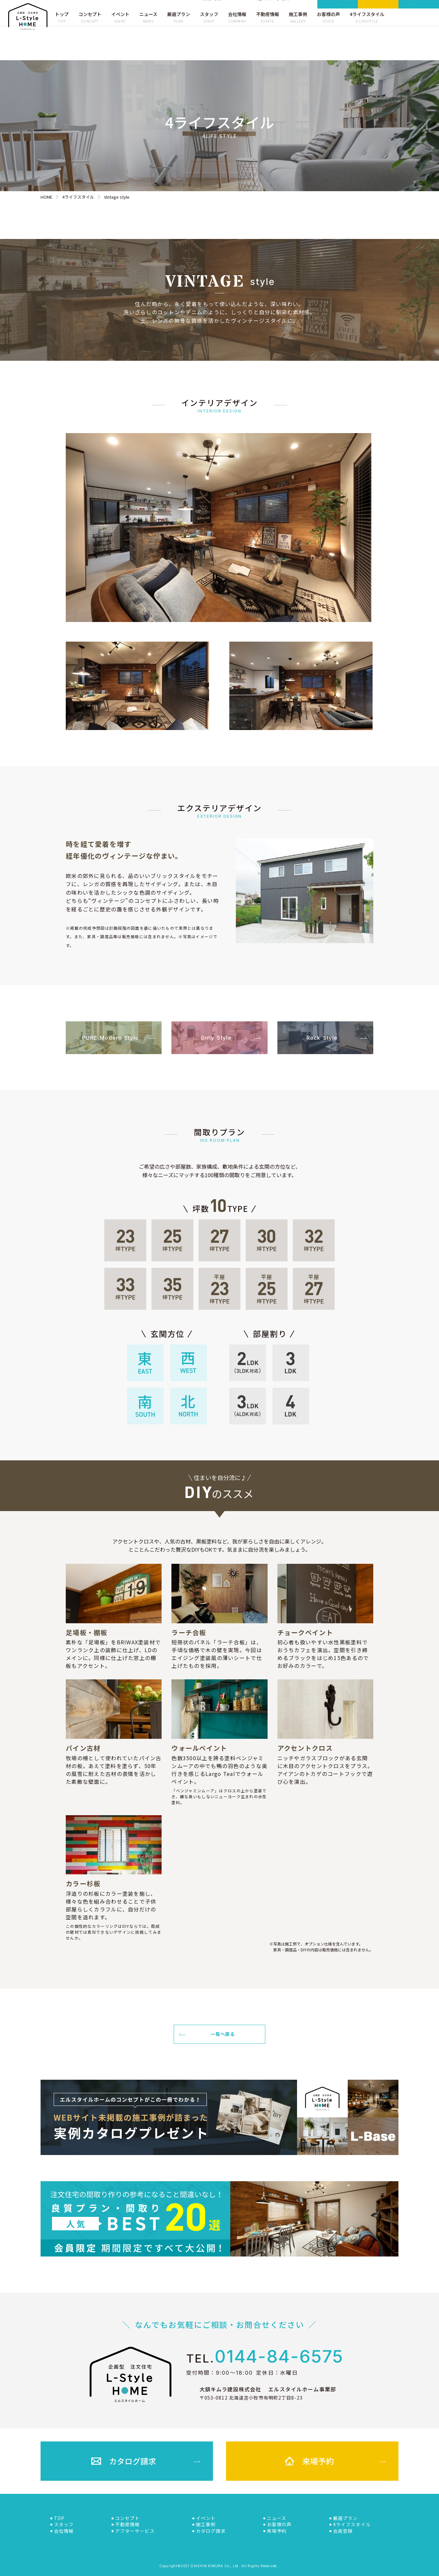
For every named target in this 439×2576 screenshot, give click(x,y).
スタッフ (64, 2524)
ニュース (276, 2518)
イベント (206, 2518)
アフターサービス (135, 2531)
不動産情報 (127, 2524)
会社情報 (64, 2531)
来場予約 (378, 16)
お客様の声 (279, 2524)
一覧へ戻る (207, 2034)
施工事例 (206, 2524)
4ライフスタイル (352, 2524)
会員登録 (418, 16)
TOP (59, 2518)
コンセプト (127, 2518)
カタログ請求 (337, 17)
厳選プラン (345, 2518)
